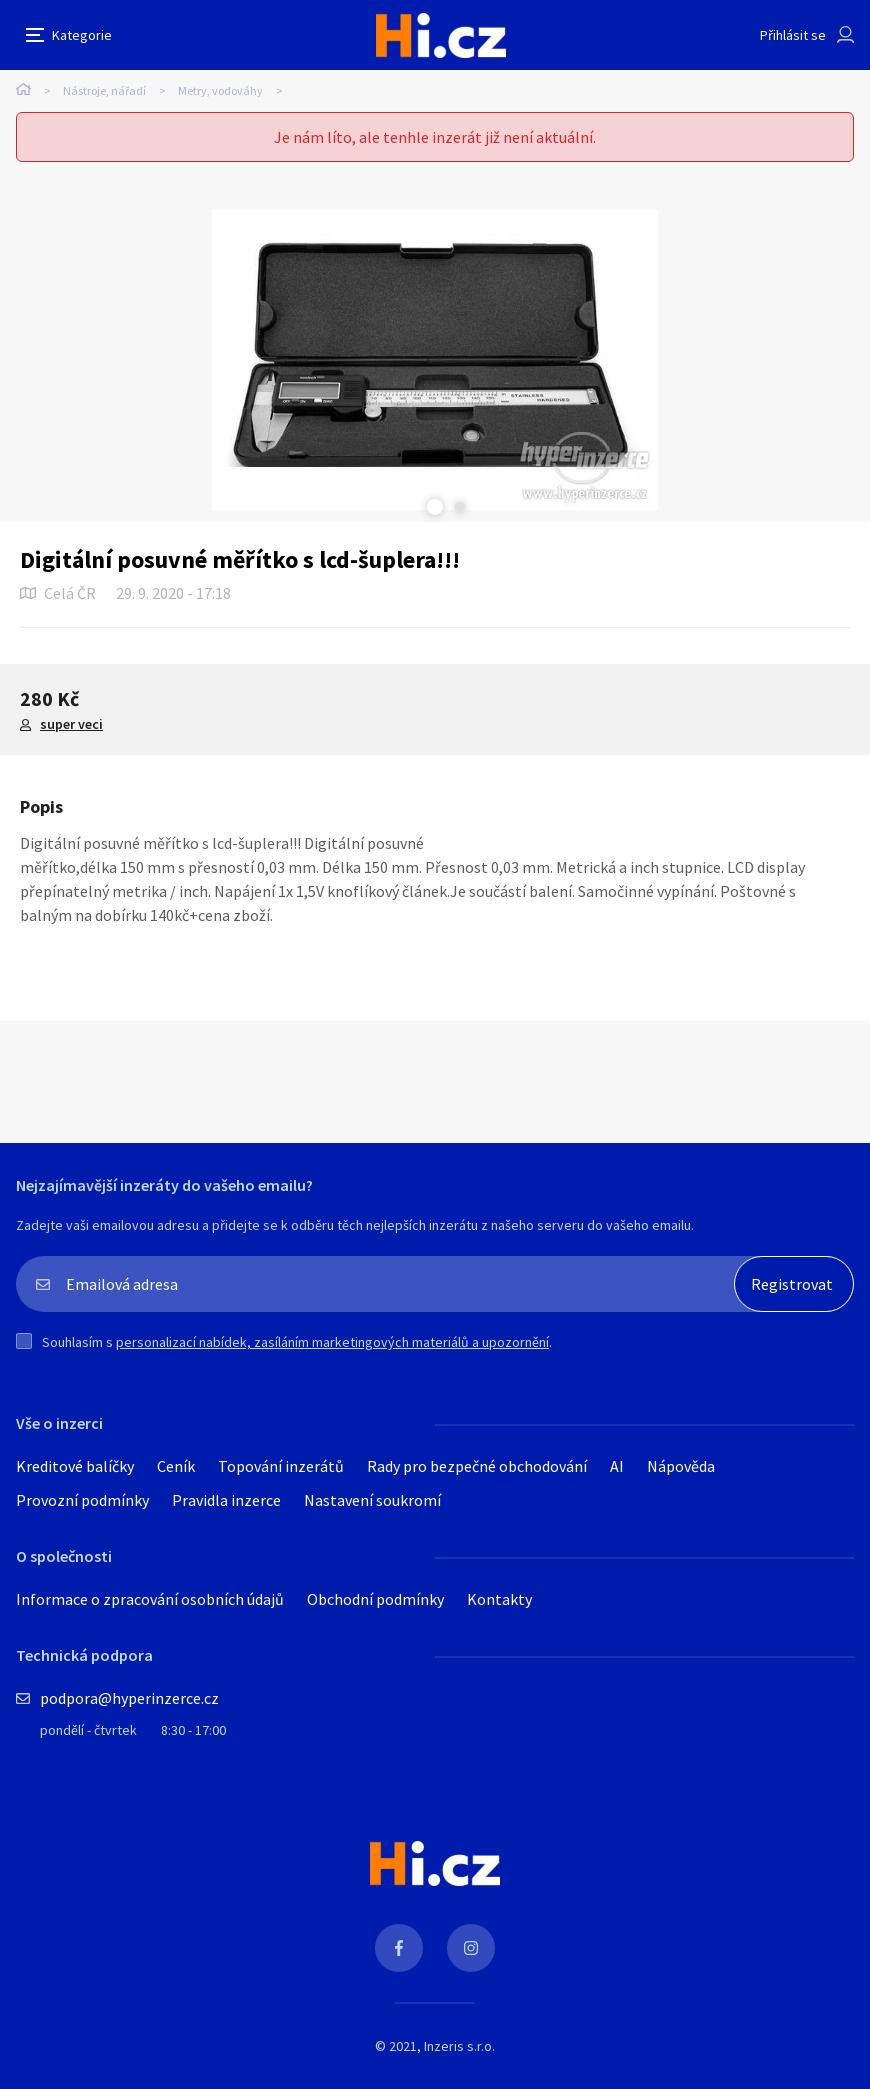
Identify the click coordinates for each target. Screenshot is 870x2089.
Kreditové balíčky (75, 1466)
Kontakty (499, 1599)
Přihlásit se (793, 35)
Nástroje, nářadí (104, 90)
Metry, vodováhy (220, 90)
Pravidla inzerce (226, 1500)
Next (460, 507)
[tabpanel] (435, 360)
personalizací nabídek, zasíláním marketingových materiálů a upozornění (332, 1342)
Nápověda (681, 1466)
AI (617, 1466)
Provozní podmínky (82, 1500)
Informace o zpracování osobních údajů (150, 1599)
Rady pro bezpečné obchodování (477, 1466)
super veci (71, 724)
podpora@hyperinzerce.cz (129, 1698)
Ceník (176, 1466)
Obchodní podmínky (375, 1599)
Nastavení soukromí (372, 1500)
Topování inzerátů (281, 1466)
